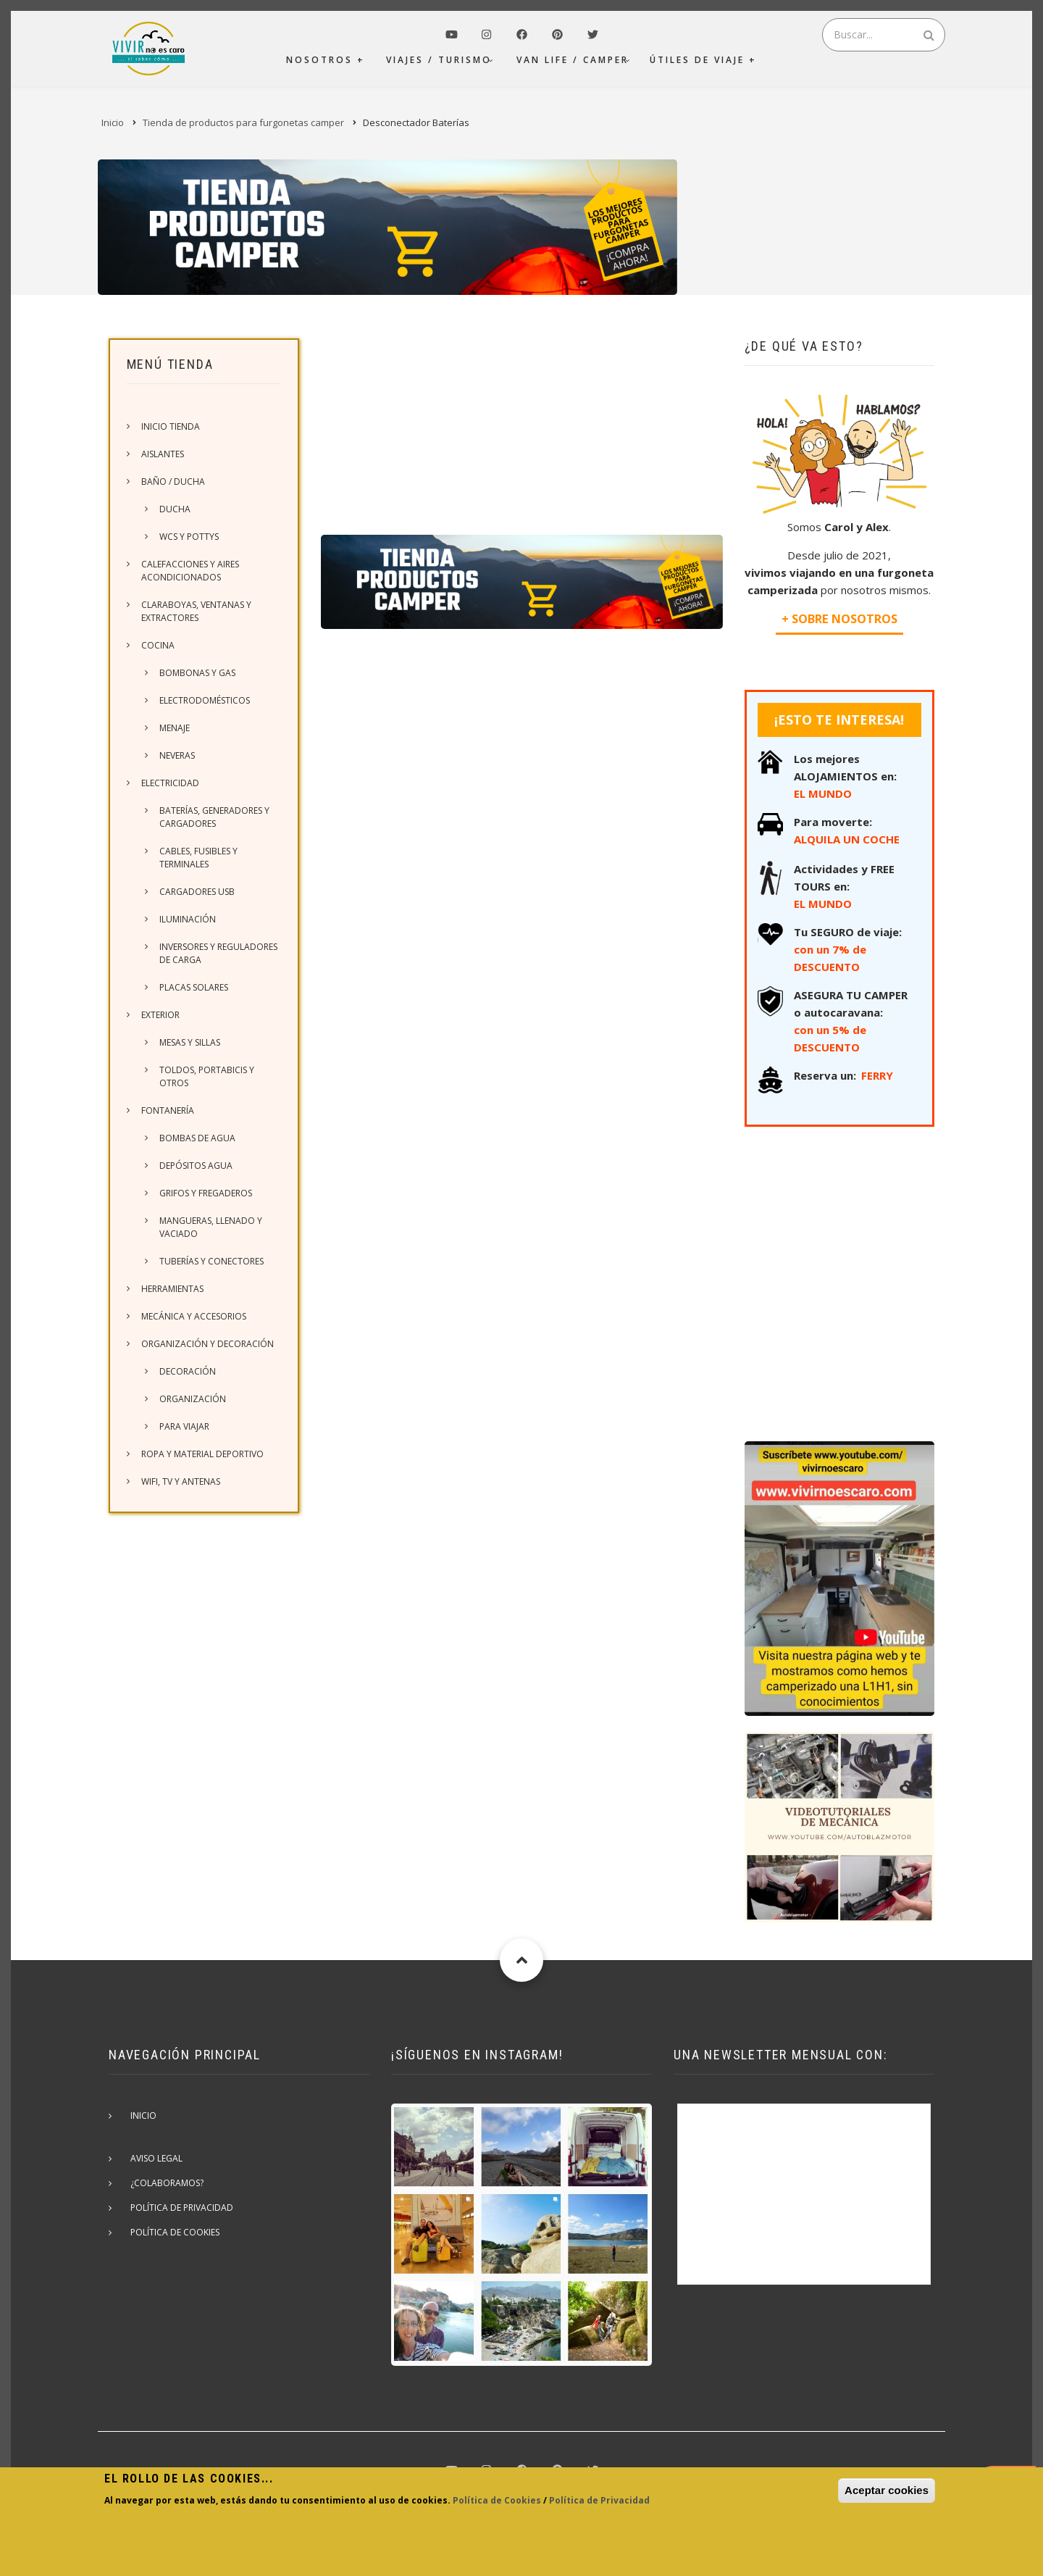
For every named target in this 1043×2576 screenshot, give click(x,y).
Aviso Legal (156, 2158)
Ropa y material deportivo (202, 1454)
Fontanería (167, 1110)
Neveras (177, 755)
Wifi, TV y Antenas (180, 1481)
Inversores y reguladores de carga (218, 953)
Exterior (160, 1015)
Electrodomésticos (204, 700)
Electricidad (170, 783)
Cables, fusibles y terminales (198, 857)
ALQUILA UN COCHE (847, 839)
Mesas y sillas (189, 1042)
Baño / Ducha (173, 481)
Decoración (187, 1371)
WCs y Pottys (189, 536)
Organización (192, 1399)
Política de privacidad (181, 2207)
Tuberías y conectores (211, 1261)
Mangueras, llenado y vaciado (210, 1227)
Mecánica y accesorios (193, 1316)
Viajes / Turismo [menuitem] (439, 60)
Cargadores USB (197, 891)
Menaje (174, 728)
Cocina (158, 645)
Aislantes (162, 454)
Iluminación (187, 919)
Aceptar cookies (887, 2490)
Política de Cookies (497, 2500)
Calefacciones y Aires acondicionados (190, 570)
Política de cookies (174, 2232)
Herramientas (172, 1289)
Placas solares (193, 987)
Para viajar (184, 1426)
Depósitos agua (196, 1165)
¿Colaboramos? (167, 2183)
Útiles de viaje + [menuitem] (703, 60)
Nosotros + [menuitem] (325, 60)
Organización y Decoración (207, 1344)
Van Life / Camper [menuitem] (572, 60)
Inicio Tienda (170, 426)
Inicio (143, 2115)
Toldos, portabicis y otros (206, 1076)
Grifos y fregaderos (205, 1193)
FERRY (877, 1075)
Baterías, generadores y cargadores (214, 817)
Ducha (174, 509)
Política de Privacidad (599, 2500)
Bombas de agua (197, 1138)
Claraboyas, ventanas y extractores (196, 611)
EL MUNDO (823, 793)
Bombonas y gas (197, 673)
